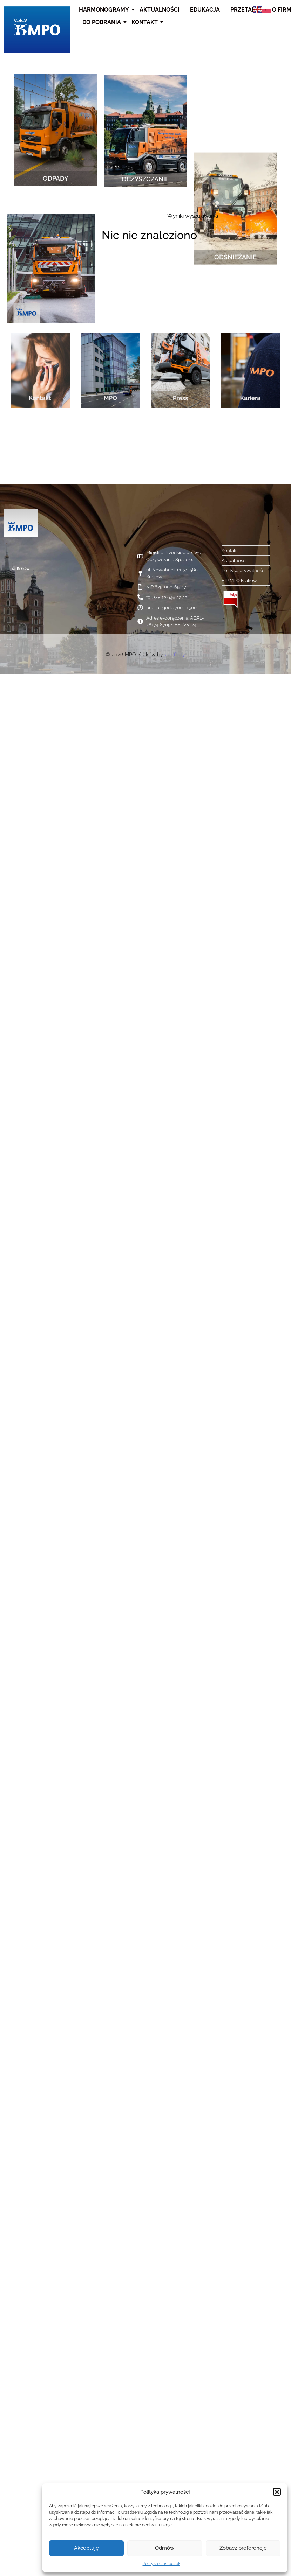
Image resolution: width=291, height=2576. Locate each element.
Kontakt (145, 22)
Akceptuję (86, 2548)
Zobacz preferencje (243, 2548)
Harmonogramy (105, 9)
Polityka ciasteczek (161, 2563)
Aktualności (160, 9)
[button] (276, 2491)
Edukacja (205, 9)
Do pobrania (102, 22)
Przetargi (246, 9)
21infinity (175, 654)
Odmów (164, 2548)
